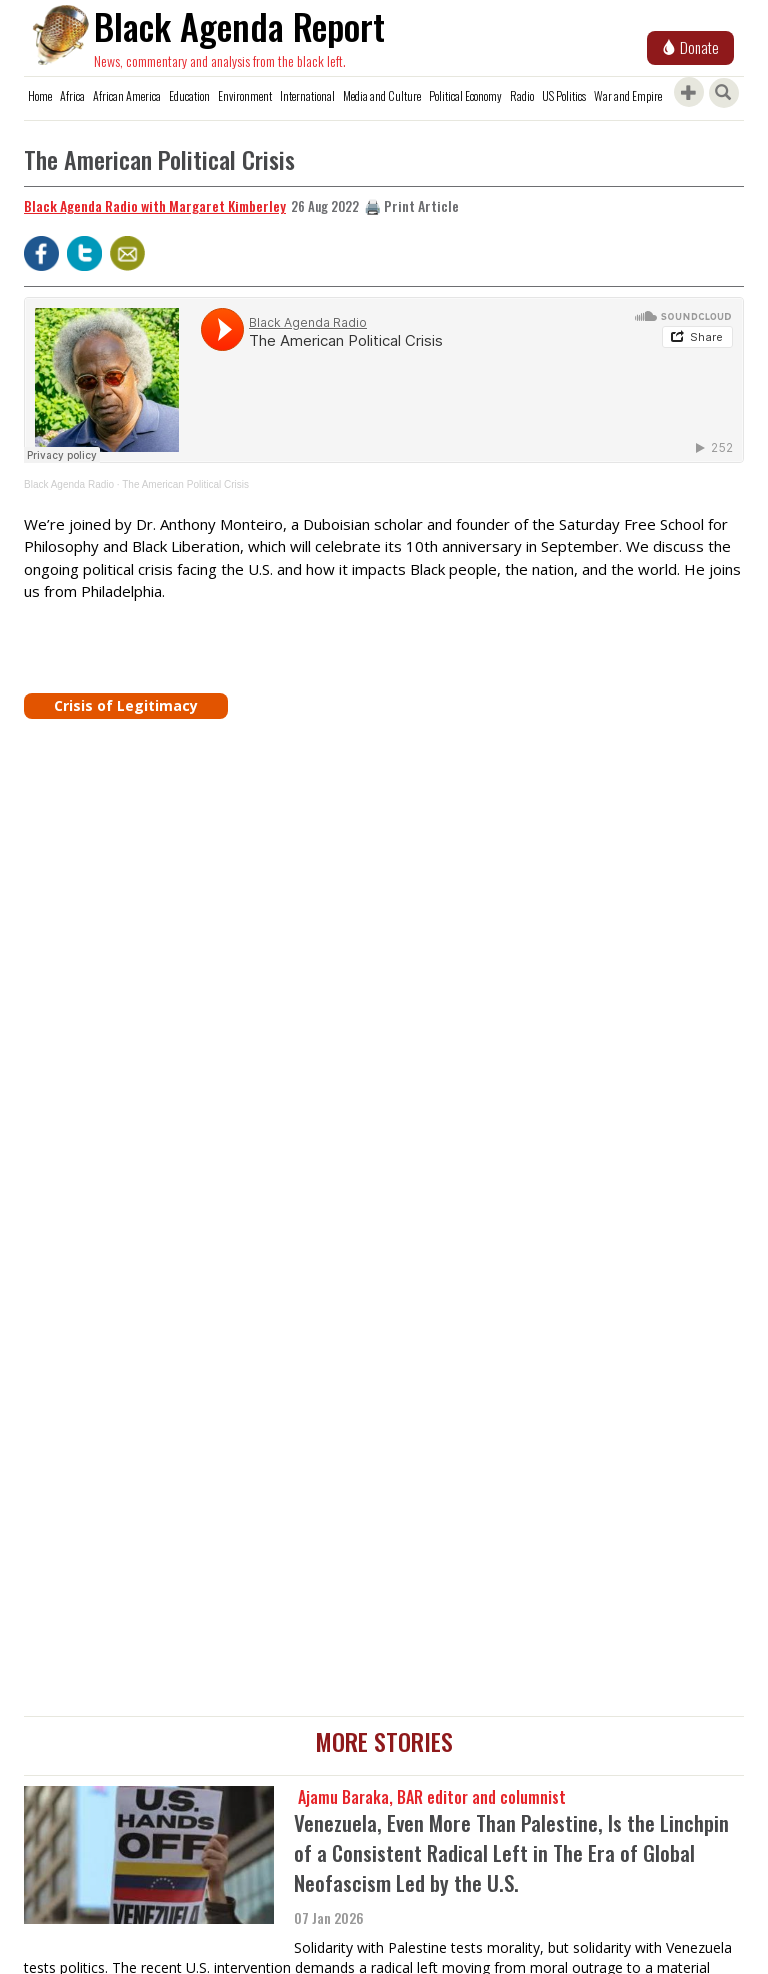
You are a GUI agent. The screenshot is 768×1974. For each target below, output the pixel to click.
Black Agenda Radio (69, 484)
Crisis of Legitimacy (126, 705)
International (307, 95)
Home (40, 95)
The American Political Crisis (185, 484)
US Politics (564, 95)
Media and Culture (382, 95)
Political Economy (465, 95)
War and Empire (628, 95)
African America (127, 95)
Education (189, 95)
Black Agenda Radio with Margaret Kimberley (155, 205)
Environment (245, 95)
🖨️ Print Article (411, 205)
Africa (72, 95)
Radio (522, 95)
